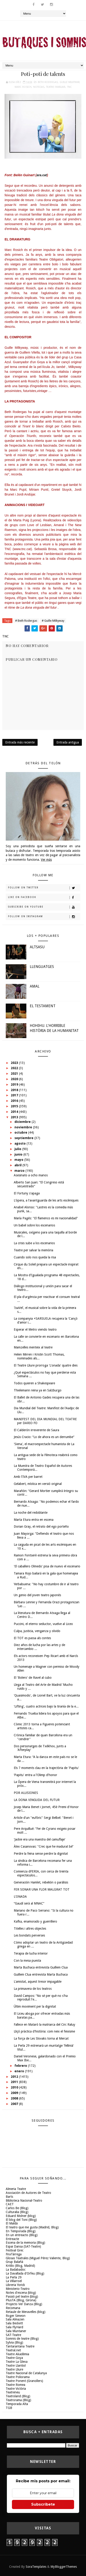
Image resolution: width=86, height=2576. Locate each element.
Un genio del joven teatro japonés (37, 1595)
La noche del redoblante (30, 1512)
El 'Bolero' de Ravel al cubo (33, 1677)
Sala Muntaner (16, 2331)
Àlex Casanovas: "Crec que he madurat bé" (44, 1846)
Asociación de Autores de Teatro (28, 2193)
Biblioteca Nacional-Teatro (24, 2200)
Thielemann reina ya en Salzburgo (37, 1390)
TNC (69, 86)
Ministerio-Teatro (18, 2289)
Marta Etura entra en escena (33, 1519)
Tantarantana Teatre (20, 2346)
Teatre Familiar (55, 86)
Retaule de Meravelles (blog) (25, 2312)
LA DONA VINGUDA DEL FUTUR (37, 1800)
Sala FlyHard (14, 2327)
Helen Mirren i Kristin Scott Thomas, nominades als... (39, 1356)
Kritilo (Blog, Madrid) (20, 2265)
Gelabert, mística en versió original (38, 1484)
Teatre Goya (14, 2358)
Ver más (46, 859)
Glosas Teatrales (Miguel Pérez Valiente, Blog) (38, 2258)
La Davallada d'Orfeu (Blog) (25, 2273)
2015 (15, 1106)
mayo (19, 1159)
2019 (15, 1084)
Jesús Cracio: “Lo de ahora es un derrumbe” (44, 1437)
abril (18, 1165)
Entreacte (12, 2239)
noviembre (23, 1127)
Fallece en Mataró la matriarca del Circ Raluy (44, 2024)
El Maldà (12, 2223)
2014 (15, 1112)
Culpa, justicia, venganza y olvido (37, 1631)
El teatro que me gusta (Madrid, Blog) (32, 2227)
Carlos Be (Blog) (17, 2208)
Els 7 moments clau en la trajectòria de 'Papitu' (46, 1768)
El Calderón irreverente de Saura (36, 1430)
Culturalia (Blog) (17, 2212)
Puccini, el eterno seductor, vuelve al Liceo (43, 1624)
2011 (15, 2082)
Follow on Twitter (44, 888)
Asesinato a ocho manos (31, 1175)
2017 (15, 1095)
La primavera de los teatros (33, 1988)
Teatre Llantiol (16, 2365)
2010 (15, 2087)
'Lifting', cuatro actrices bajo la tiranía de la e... (46, 1706)
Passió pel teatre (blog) (22, 2296)
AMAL (34, 986)
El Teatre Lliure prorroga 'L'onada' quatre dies (46, 1365)
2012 (15, 2076)
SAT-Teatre (13, 2335)
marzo (19, 1170)
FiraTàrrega (14, 2254)
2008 (15, 2098)
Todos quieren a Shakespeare (34, 1383)
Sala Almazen (15, 2319)
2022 (15, 1068)
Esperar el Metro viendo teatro (35, 1329)
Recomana (13, 2308)
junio (18, 1154)
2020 (15, 1079)
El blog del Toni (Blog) (21, 2220)
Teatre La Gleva (17, 2361)
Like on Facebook (44, 897)
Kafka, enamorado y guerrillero (35, 1921)
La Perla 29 (14, 2277)
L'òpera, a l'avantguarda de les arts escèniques (46, 1200)
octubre (21, 1132)
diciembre (23, 1122)
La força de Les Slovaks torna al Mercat (41, 2038)
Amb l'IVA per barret (28, 1476)
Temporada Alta (17, 2404)
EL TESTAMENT (42, 1006)
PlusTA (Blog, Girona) (21, 2300)
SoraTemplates (36, 2566)
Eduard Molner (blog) (21, 2216)
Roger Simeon (15, 2316)
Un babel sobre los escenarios (34, 1225)
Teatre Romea (15, 2385)
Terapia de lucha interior (31, 1953)
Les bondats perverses (29, 1935)
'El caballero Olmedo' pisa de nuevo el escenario (47, 1566)
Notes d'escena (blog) (21, 2292)
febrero (21, 2065)
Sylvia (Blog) (14, 2342)
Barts (9, 2196)
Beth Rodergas (48, 82)
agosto (20, 1143)
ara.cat (41, 175)
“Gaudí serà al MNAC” (29, 1903)
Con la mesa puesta (27, 1960)
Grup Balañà (14, 2262)
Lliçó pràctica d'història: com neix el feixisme (44, 2031)
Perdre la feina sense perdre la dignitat (41, 1853)
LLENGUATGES (42, 966)
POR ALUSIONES (26, 1793)
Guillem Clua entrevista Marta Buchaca (41, 1974)
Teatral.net (13, 2350)
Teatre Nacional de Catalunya (26, 2373)
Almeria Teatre (16, 2189)
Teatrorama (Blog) (18, 2400)
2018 (15, 1090)
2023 (15, 1063)
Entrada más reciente (20, 742)
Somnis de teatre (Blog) (22, 2338)
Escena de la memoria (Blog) (25, 2242)
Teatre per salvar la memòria (33, 1250)
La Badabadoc (15, 2269)
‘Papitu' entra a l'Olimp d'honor (35, 1775)
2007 (15, 2104)
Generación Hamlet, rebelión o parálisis (41, 1882)
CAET (10, 2204)
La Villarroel (14, 2281)
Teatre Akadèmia (17, 2354)
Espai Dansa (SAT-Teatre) (23, 2246)
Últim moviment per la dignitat (35, 2006)
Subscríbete (43, 2504)
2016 (15, 1101)
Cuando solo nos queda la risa (35, 1257)
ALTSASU (37, 947)
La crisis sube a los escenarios (34, 1243)
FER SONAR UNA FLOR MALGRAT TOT (41, 1889)
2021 (15, 1073)
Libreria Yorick (15, 2285)
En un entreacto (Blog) (22, 2235)
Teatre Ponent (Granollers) (24, 2381)
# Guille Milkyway (53, 620)
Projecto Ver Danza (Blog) (24, 2304)
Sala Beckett (14, 2323)
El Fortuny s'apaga (27, 1193)
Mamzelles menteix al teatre (33, 1347)
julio (18, 1149)
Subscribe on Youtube (44, 907)
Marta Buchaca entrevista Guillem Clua (41, 1967)
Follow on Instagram (44, 916)
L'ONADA (20, 1896)
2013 (15, 1117)
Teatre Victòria (16, 2388)
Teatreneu (13, 2392)
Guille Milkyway (69, 82)
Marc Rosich (23, 86)
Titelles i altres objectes (30, 1928)
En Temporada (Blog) (21, 2231)
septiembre (24, 1138)
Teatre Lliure (14, 2369)
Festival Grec (14, 2250)
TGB (9, 2408)
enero (19, 2071)
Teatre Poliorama (18, 2377)
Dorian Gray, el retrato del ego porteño (41, 1526)
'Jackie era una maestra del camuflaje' (39, 1839)
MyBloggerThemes (63, 2566)
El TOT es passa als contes (32, 1638)
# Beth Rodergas (26, 620)
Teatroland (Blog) (18, 2396)
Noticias (38, 86)
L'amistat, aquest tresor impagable (37, 1981)
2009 (15, 2093)
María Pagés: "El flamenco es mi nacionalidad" (46, 1218)
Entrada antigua (67, 742)
